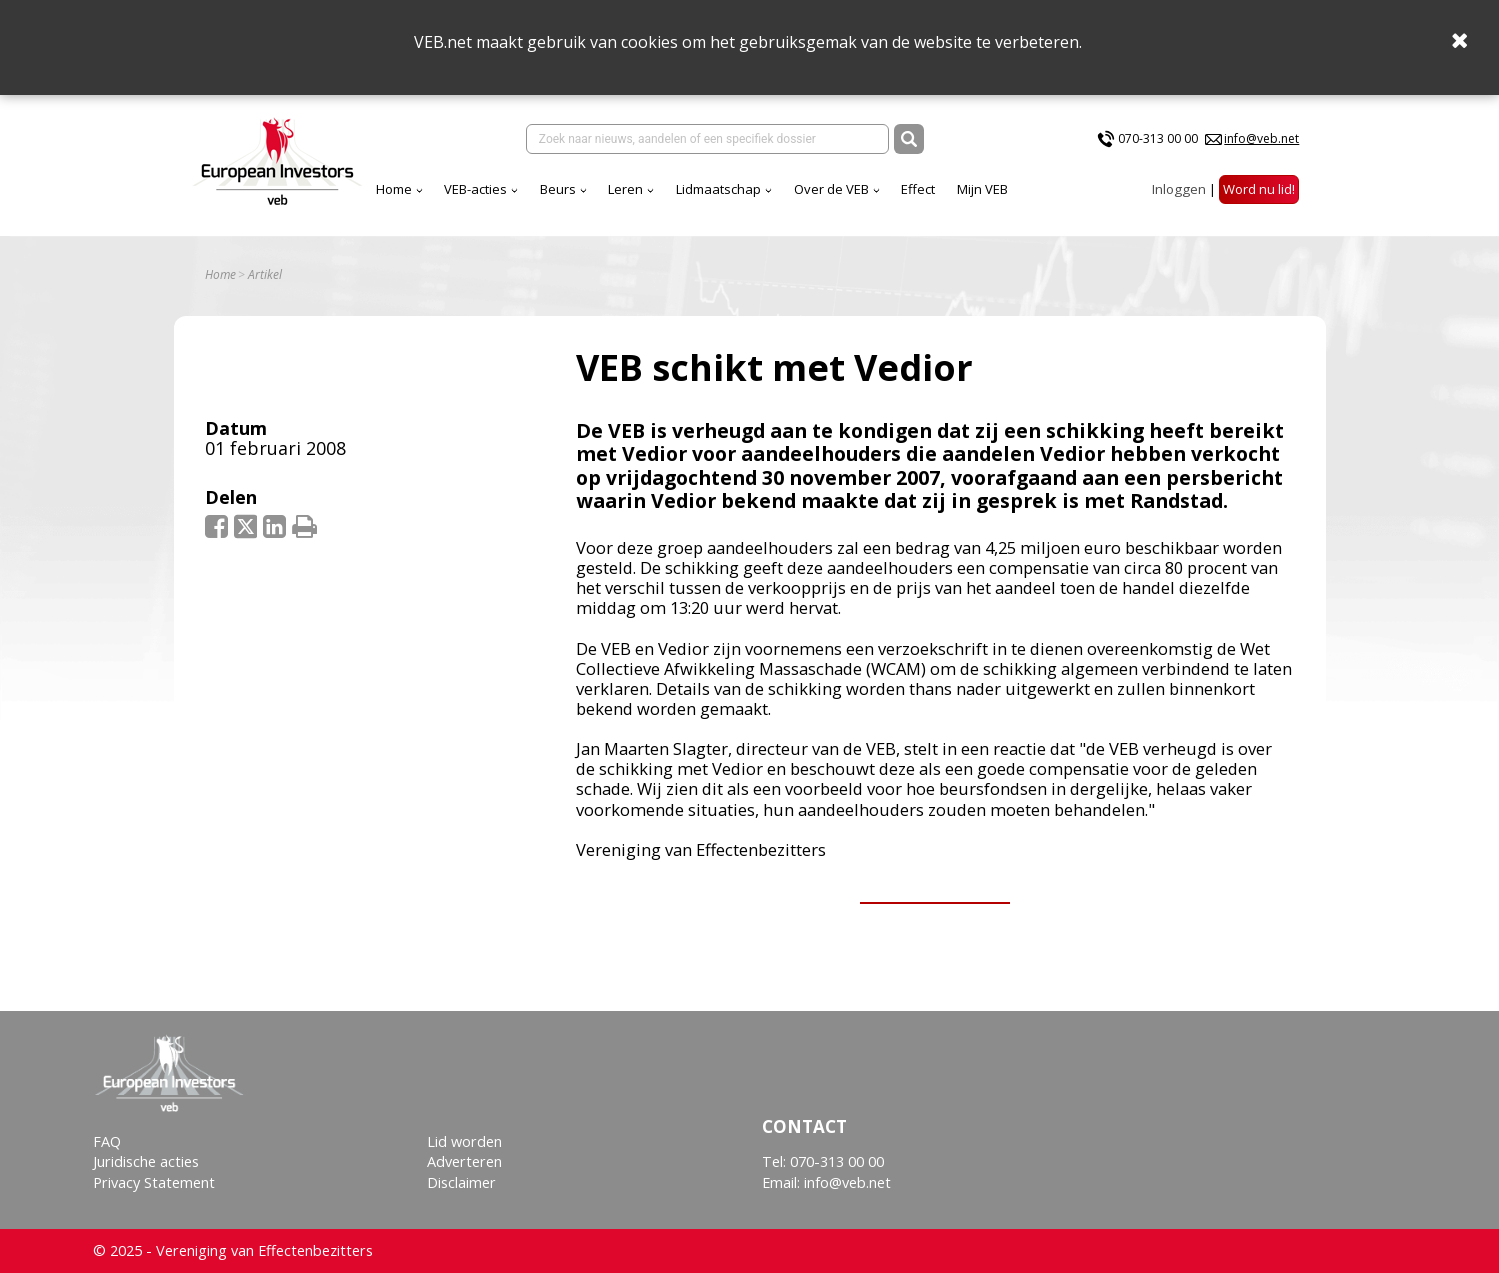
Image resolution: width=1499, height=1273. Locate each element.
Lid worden (464, 1141)
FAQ (107, 1141)
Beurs (558, 189)
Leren (625, 189)
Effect (918, 189)
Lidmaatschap (718, 189)
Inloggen (1179, 189)
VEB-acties (475, 189)
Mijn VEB (982, 189)
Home (394, 189)
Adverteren (464, 1161)
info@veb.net (1261, 138)
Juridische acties (146, 1161)
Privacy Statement (154, 1182)
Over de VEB (831, 189)
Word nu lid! (1259, 189)
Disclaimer (461, 1182)
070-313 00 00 (1158, 138)
